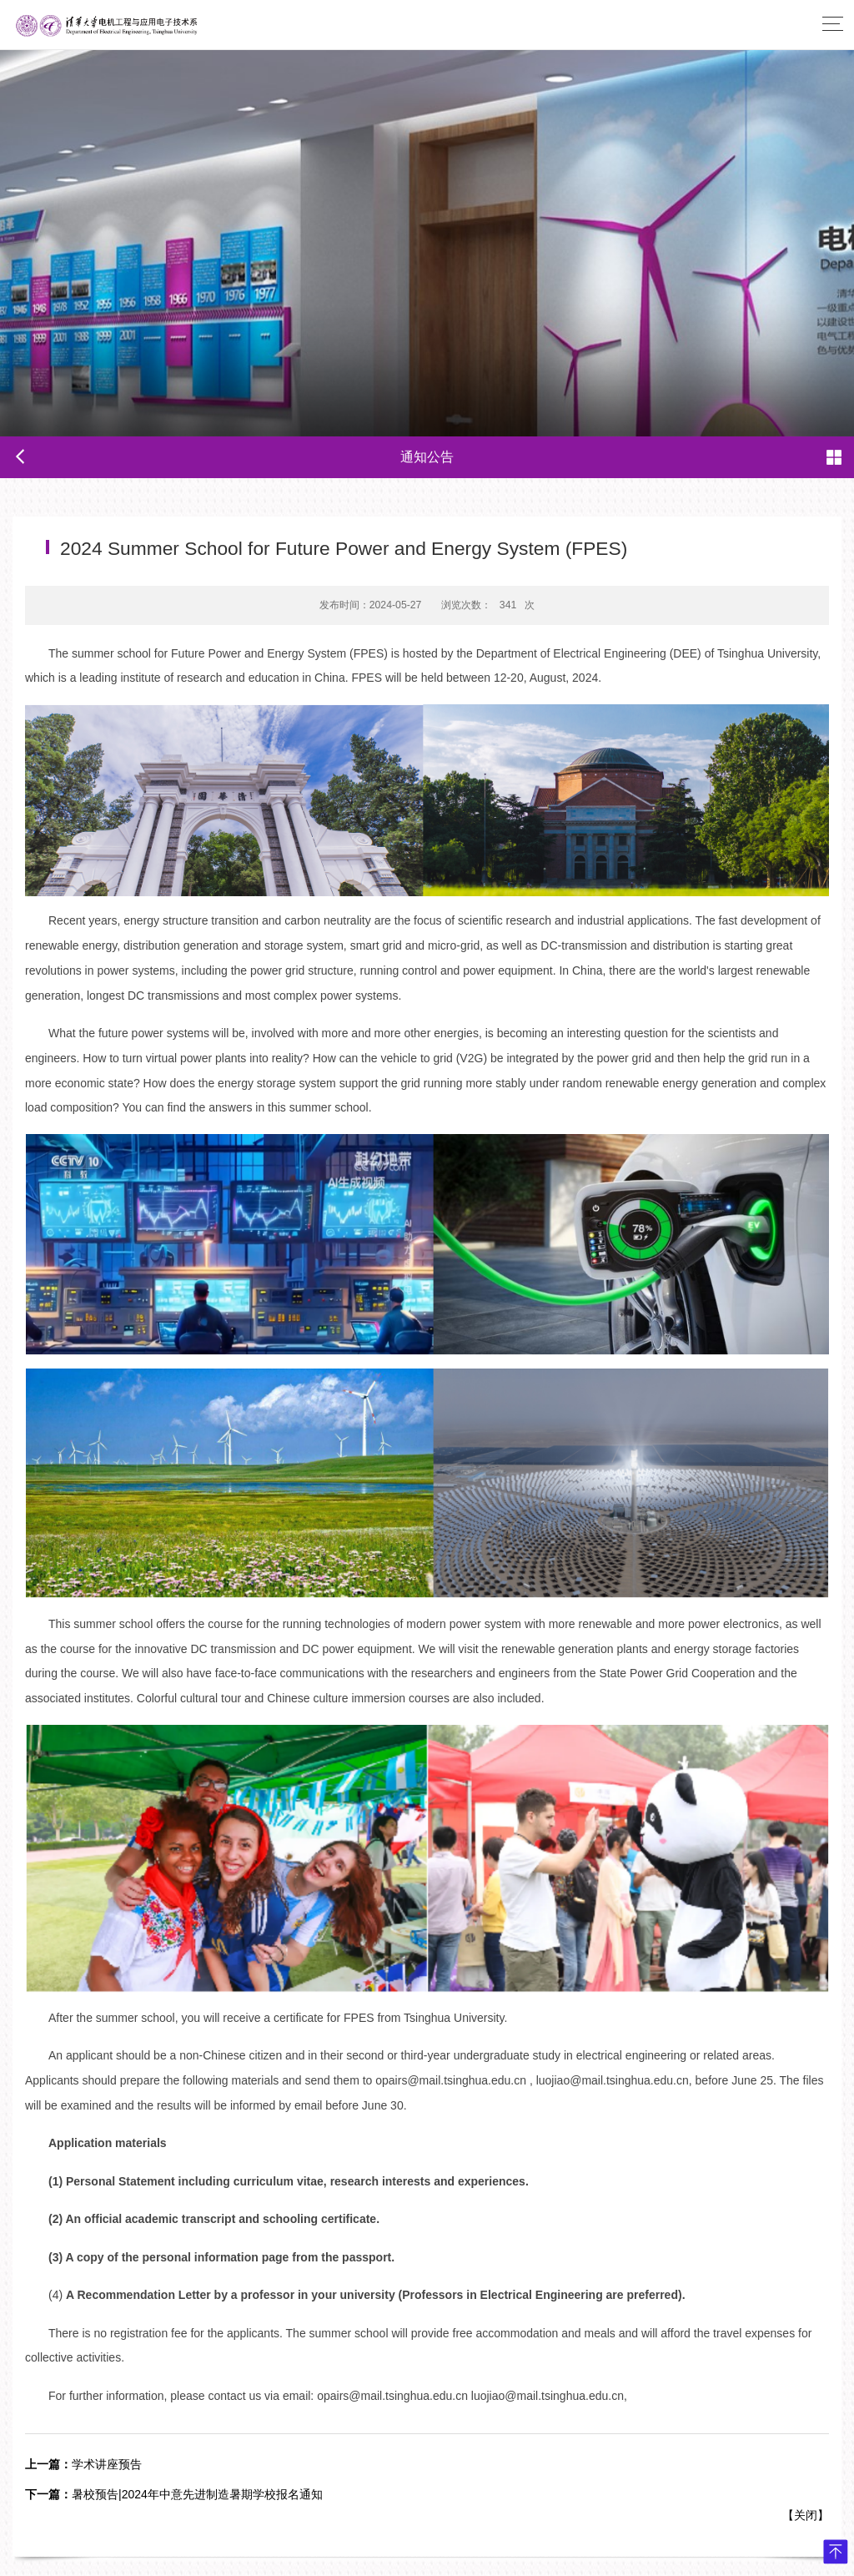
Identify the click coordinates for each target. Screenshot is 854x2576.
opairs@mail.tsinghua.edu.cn (392, 2395)
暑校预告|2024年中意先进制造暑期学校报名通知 (174, 2494)
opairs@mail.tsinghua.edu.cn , (454, 2080)
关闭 (805, 2515)
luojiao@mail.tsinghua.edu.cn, (614, 2080)
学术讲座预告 (83, 2464)
